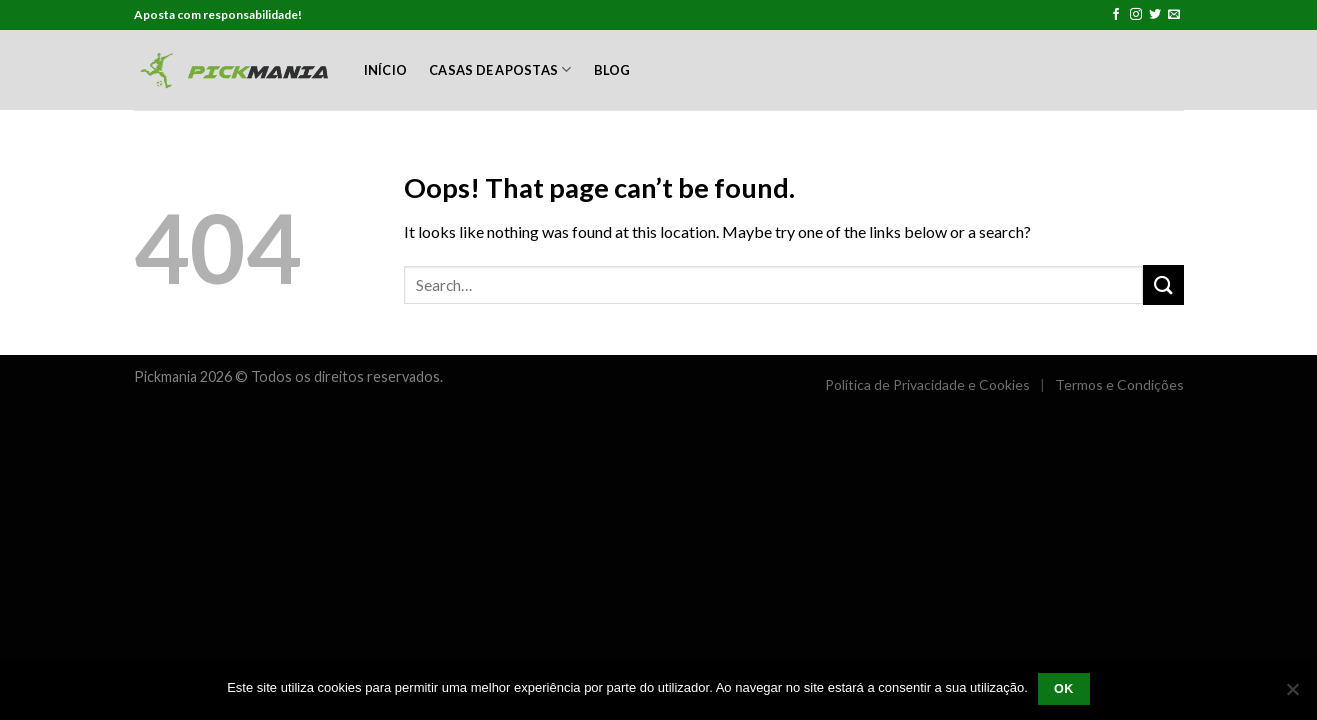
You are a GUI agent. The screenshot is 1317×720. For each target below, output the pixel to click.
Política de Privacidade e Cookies (927, 385)
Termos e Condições (1119, 385)
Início (386, 70)
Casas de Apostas (500, 69)
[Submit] (1163, 284)
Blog (612, 70)
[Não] (1292, 695)
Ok (1064, 689)
